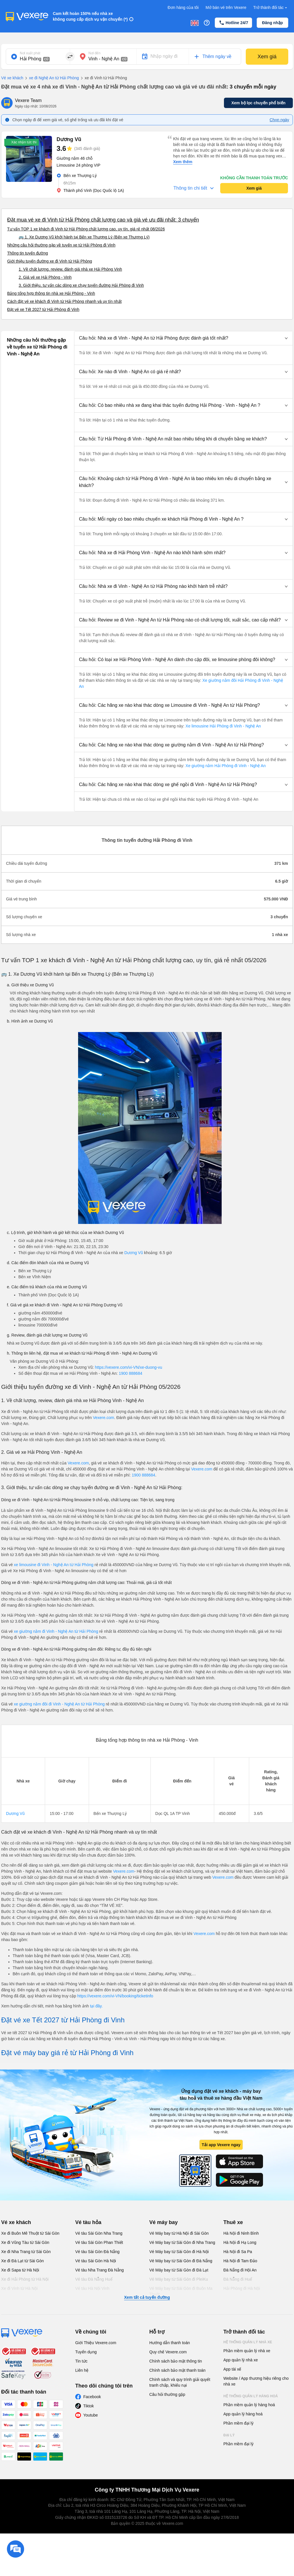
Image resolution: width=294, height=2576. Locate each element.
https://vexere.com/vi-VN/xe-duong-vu (128, 1367)
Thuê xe (233, 2222)
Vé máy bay (163, 2222)
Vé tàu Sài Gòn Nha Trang (98, 2233)
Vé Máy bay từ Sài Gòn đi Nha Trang (182, 2242)
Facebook (92, 2396)
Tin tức (81, 2361)
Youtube (90, 2415)
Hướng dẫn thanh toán (169, 2342)
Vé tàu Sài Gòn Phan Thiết (99, 2242)
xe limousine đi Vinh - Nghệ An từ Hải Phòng (53, 1564)
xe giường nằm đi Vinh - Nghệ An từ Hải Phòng (56, 1631)
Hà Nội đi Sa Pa (237, 2251)
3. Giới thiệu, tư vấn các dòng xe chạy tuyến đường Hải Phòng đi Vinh (81, 285)
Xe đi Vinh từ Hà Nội (19, 2288)
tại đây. (96, 2006)
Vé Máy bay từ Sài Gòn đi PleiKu (178, 2279)
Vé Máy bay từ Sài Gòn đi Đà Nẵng (180, 2261)
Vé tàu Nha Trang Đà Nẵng (99, 2270)
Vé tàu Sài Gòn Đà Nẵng (97, 2251)
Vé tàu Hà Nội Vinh (92, 2288)
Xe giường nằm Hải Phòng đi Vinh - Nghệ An (225, 765)
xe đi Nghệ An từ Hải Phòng (51, 78)
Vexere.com (103, 1417)
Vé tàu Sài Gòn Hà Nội (95, 2261)
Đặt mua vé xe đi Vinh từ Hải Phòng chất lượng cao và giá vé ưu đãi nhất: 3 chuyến (103, 220)
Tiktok (88, 2406)
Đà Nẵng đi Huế (237, 2279)
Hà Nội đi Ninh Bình (241, 2233)
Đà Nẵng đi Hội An (240, 2270)
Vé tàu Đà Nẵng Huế (94, 2279)
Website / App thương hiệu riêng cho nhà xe (256, 2381)
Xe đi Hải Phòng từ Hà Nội (25, 2279)
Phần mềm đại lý (238, 2423)
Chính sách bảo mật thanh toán (177, 2370)
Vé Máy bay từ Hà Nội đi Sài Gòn (179, 2233)
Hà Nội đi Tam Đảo (240, 2261)
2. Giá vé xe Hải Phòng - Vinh (45, 277)
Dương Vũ (133, 1252)
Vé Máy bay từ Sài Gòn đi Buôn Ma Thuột (180, 2291)
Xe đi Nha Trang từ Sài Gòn (26, 2251)
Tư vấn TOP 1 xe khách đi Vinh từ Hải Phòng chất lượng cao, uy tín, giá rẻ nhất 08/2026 (86, 229)
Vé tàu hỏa (88, 2222)
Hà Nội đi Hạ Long (239, 2242)
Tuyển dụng (86, 2352)
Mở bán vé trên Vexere (226, 7)
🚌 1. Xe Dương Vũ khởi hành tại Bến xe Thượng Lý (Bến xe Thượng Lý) (84, 237)
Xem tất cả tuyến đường (147, 2297)
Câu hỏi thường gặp (167, 2394)
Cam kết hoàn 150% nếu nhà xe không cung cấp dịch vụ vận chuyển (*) (90, 16)
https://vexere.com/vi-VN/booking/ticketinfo (115, 1996)
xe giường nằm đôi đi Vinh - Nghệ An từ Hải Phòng (60, 1704)
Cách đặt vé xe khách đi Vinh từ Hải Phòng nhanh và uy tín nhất (64, 301)
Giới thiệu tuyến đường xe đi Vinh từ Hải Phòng (49, 261)
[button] (183, 338)
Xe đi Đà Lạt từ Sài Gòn (22, 2261)
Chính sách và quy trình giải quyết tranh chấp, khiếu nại (179, 2382)
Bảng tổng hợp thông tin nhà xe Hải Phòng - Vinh (51, 293)
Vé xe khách (12, 78)
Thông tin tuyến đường (27, 253)
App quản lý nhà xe (240, 2360)
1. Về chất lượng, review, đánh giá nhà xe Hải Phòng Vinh (70, 269)
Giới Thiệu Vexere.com (95, 2342)
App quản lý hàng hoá (242, 2414)
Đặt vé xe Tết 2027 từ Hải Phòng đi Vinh (43, 309)
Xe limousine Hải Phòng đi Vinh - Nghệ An (222, 726)
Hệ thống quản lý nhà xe (247, 2342)
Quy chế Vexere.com (168, 2352)
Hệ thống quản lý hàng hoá (250, 2396)
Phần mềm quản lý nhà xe (246, 2350)
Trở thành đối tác (270, 7)
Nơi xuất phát (30, 53)
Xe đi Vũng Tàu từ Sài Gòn (25, 2242)
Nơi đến (94, 53)
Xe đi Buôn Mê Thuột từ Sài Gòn (30, 2233)
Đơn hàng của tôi (183, 7)
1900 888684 (130, 1373)
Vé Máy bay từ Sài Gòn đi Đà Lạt (178, 2270)
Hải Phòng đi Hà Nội (241, 2288)
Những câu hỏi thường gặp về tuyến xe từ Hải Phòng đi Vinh (61, 245)
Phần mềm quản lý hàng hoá (249, 2404)
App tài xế (232, 2369)
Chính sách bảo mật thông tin (175, 2361)
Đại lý (229, 2435)
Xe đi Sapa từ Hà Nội (20, 2270)
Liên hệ (81, 2370)
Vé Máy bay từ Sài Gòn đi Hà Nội (179, 2251)
